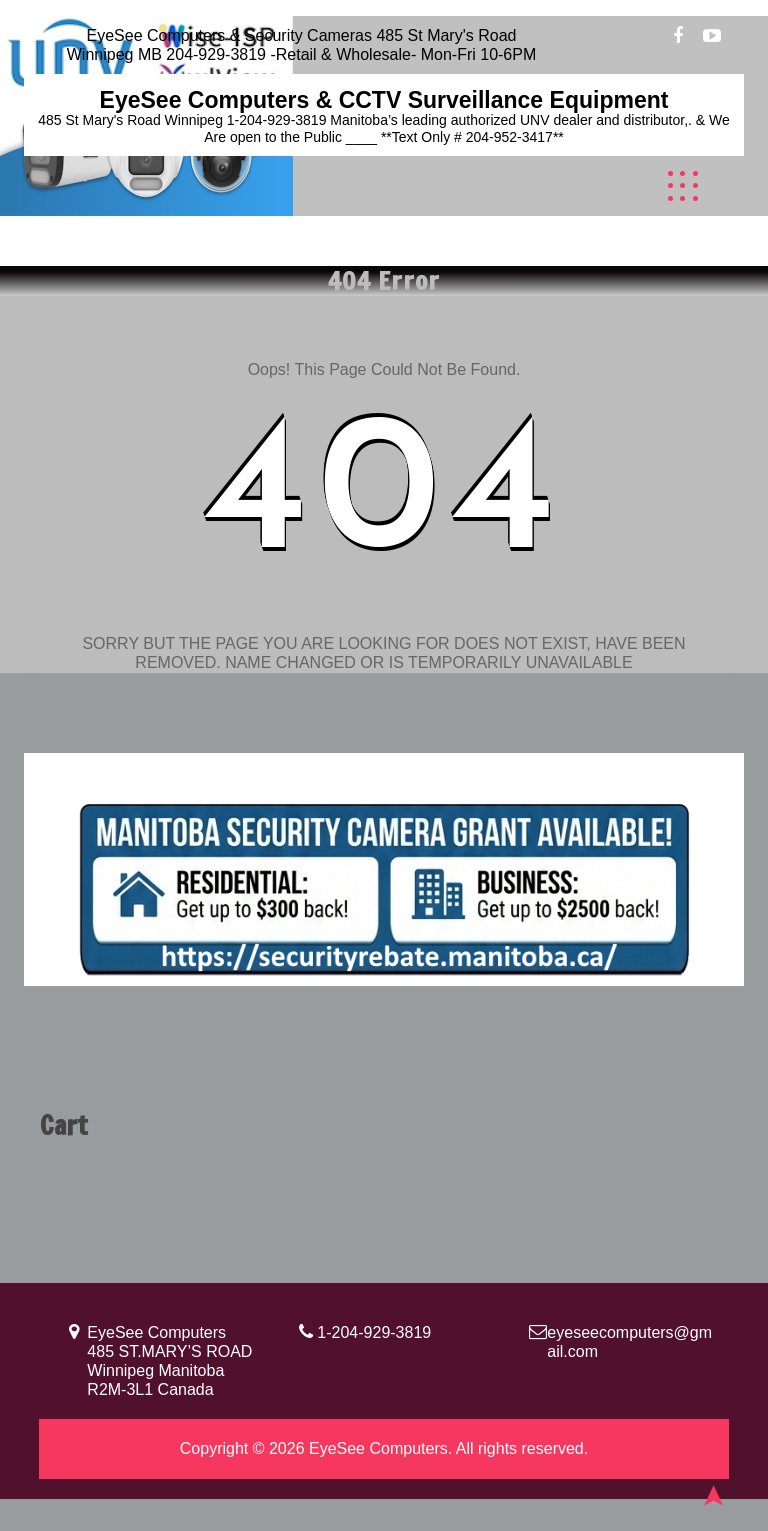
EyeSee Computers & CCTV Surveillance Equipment (384, 100)
